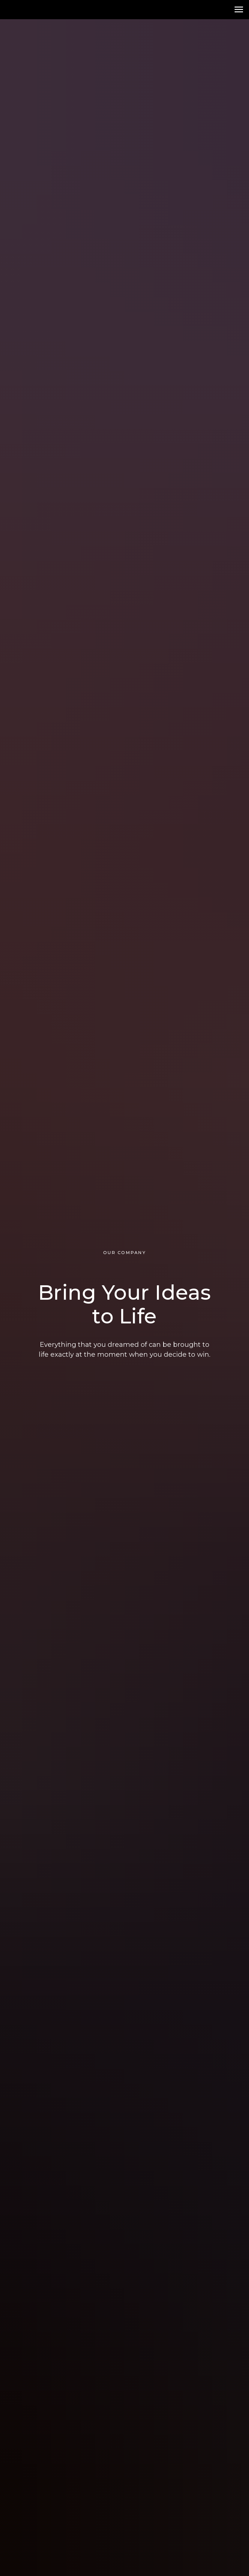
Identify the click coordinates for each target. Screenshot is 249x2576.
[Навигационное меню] (239, 10)
